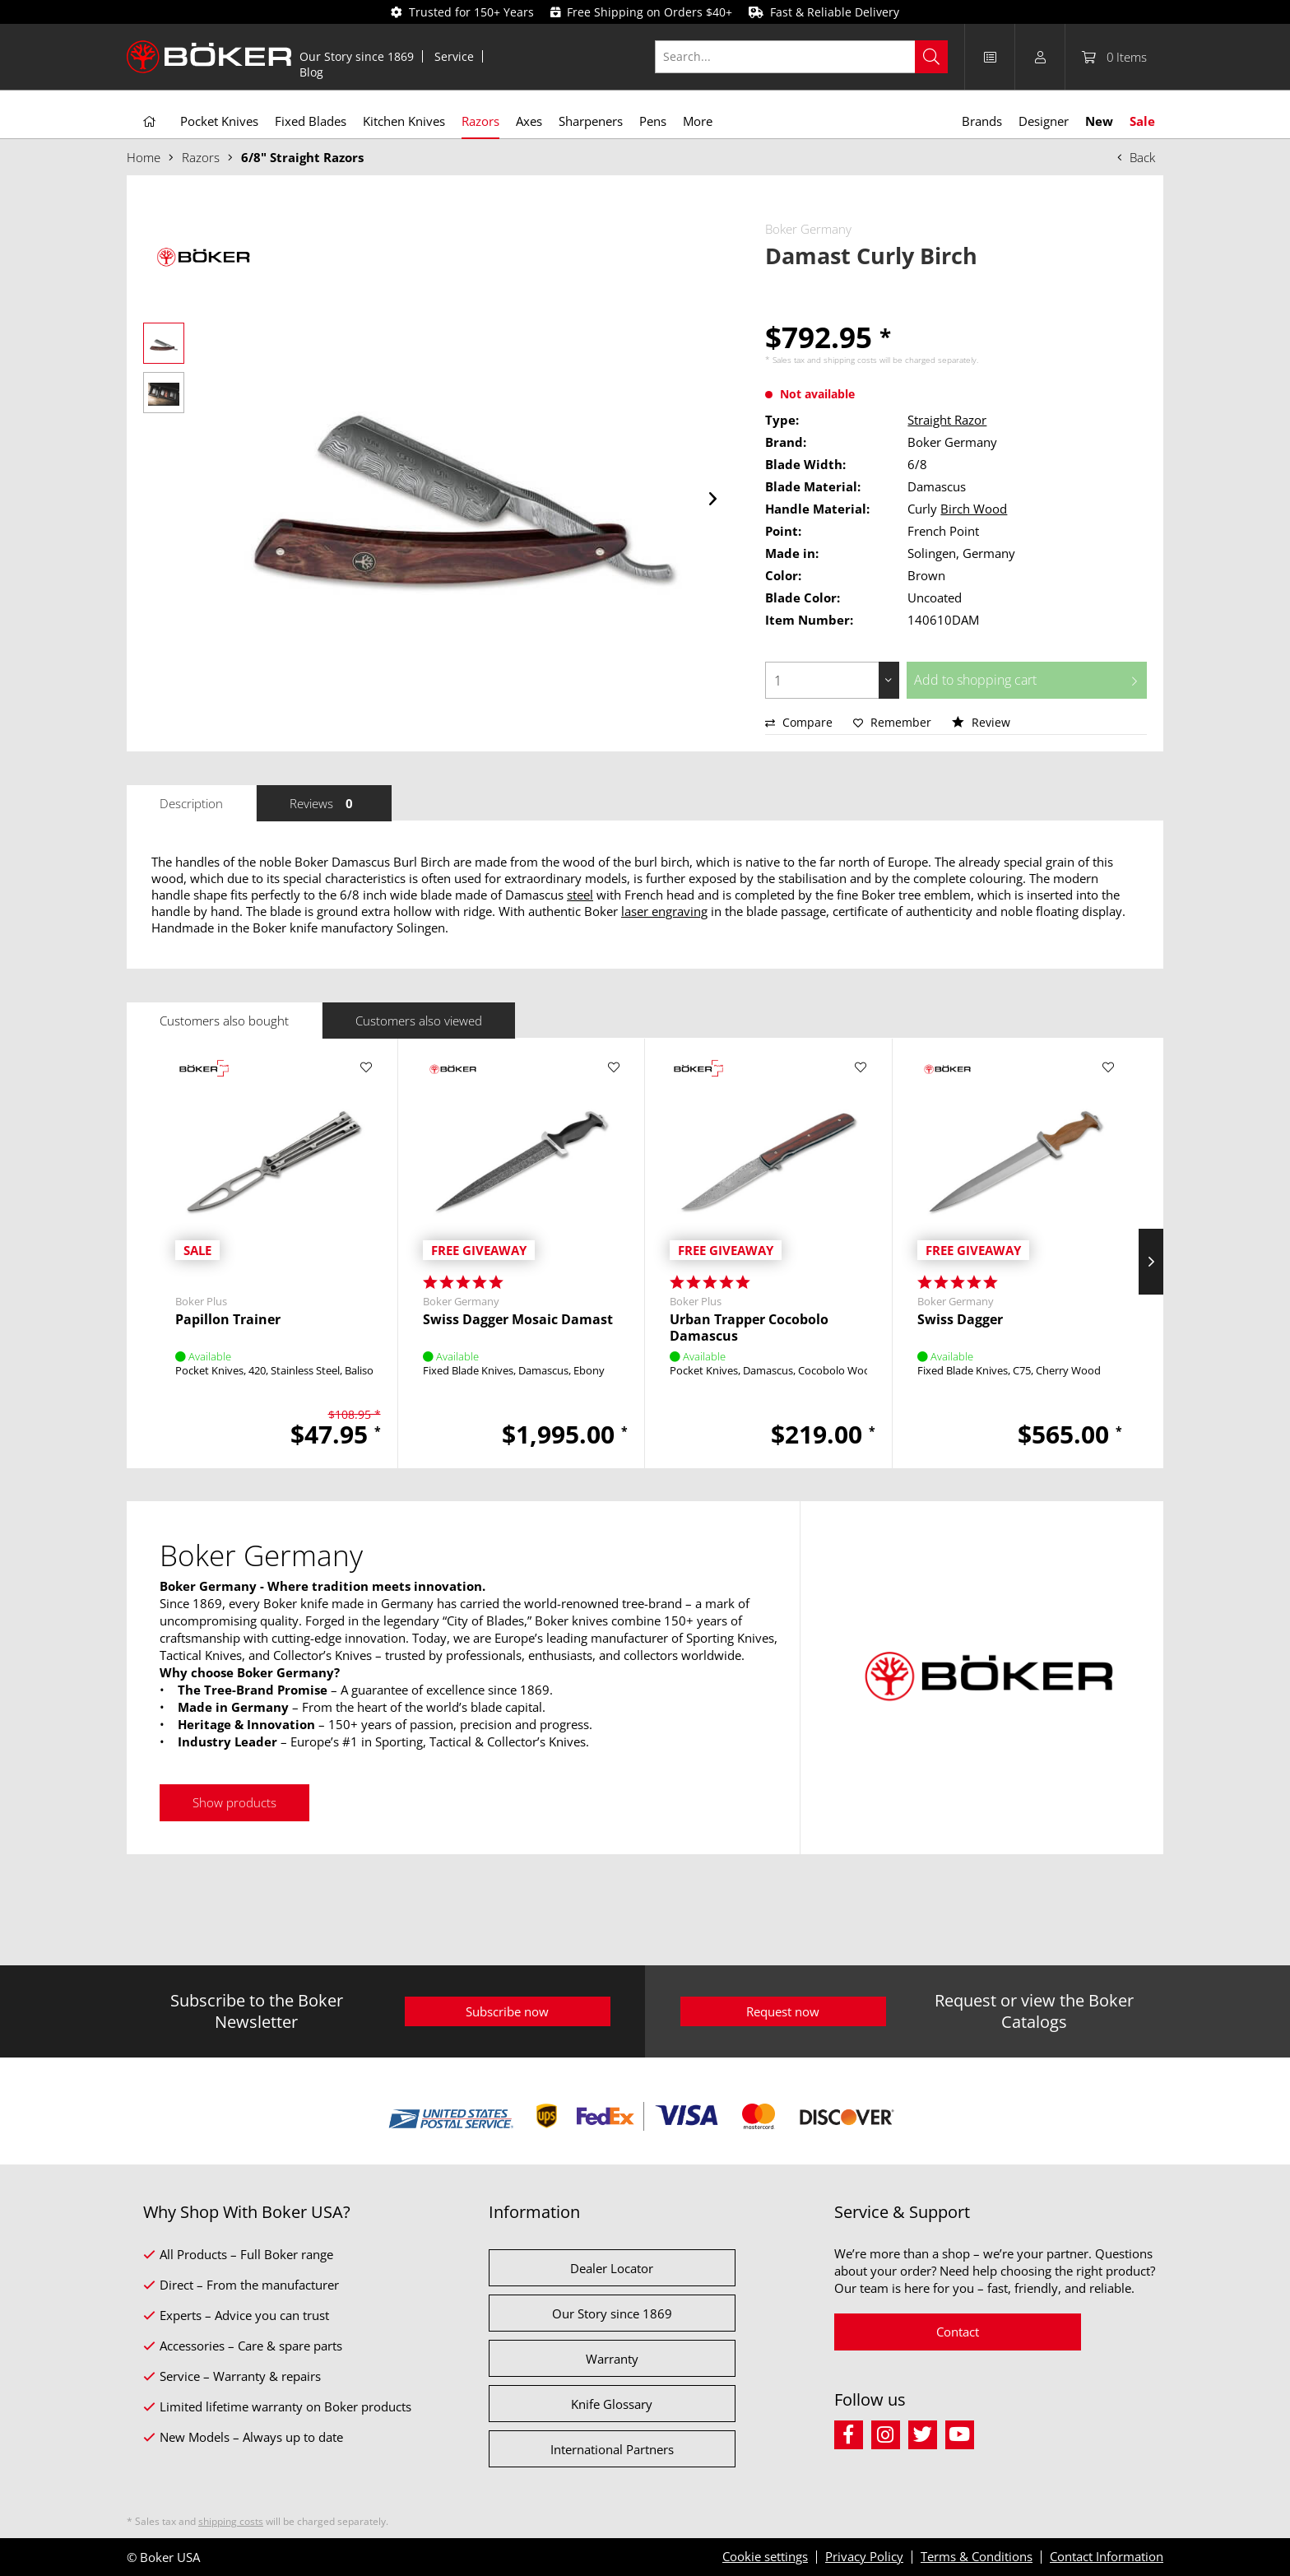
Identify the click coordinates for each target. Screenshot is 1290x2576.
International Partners (612, 2449)
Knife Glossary (611, 2404)
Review (981, 722)
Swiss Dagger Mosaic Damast (518, 1319)
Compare (799, 722)
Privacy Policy (864, 2556)
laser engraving (664, 911)
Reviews (324, 803)
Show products (234, 1802)
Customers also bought (224, 1020)
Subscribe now (507, 2011)
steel (580, 894)
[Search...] (802, 56)
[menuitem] (357, 56)
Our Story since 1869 (356, 56)
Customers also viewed (418, 1020)
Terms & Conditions (976, 2556)
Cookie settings (765, 2556)
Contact (957, 2331)
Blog (311, 72)
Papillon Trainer (228, 1319)
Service (454, 56)
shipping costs (850, 359)
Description (191, 803)
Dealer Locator (611, 2268)
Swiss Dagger (960, 1319)
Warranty (612, 2358)
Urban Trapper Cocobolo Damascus (749, 1327)
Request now (782, 2011)
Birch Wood (973, 508)
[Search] (931, 56)
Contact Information (1106, 2556)
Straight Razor (946, 420)
